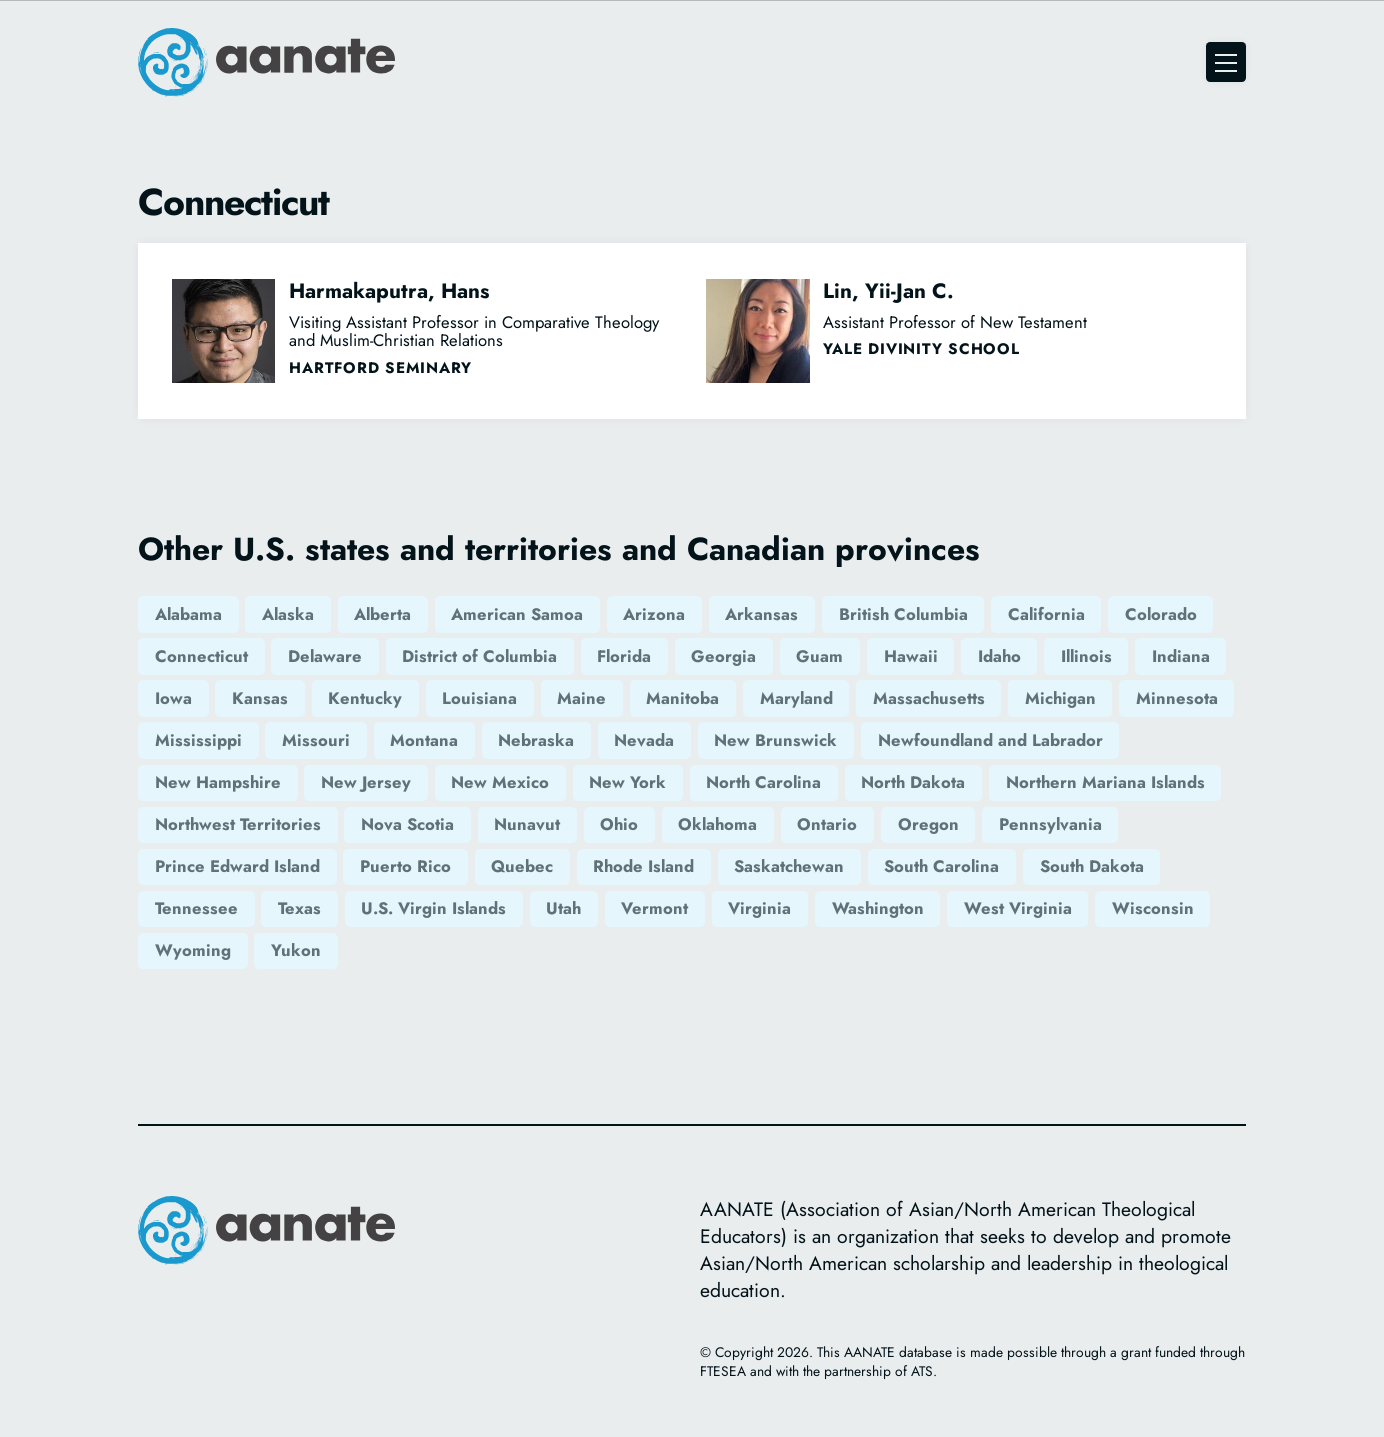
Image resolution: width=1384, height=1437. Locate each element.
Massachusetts (929, 698)
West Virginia (1018, 908)
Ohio (619, 824)
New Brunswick (775, 740)
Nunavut (527, 824)
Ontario (827, 824)
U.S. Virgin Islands (433, 908)
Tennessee (196, 908)
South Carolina (941, 866)
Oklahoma (717, 824)
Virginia (759, 908)
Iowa (173, 698)
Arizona (654, 614)
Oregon (928, 824)
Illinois (1086, 656)
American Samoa (517, 614)
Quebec (522, 866)
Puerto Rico (405, 866)
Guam (819, 656)
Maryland (796, 698)
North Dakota (913, 782)
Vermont (654, 908)
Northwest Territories (238, 824)
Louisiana (479, 698)
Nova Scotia (407, 824)
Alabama (188, 614)
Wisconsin (1153, 908)
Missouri (316, 740)
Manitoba (682, 698)
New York (627, 782)
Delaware (325, 656)
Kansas (260, 698)
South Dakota (1092, 866)
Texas (299, 908)
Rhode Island (643, 866)
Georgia (723, 656)
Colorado (1161, 614)
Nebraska (536, 740)
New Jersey (366, 782)
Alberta (382, 614)
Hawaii (911, 656)
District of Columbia (479, 656)
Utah (563, 908)
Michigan (1060, 698)
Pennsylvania (1050, 824)
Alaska (288, 614)
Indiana (1181, 656)
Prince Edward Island (237, 866)
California (1046, 614)
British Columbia (903, 614)
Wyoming (193, 950)
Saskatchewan (789, 866)
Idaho (999, 656)
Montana (424, 740)
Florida (624, 656)
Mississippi (198, 740)
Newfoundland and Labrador (990, 740)
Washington (878, 908)
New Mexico (500, 782)
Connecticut (201, 656)
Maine (581, 698)
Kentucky (365, 698)
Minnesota (1177, 698)
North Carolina (763, 782)
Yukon (296, 950)
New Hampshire (218, 782)
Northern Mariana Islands (1105, 782)
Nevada (644, 740)
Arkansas (761, 614)
